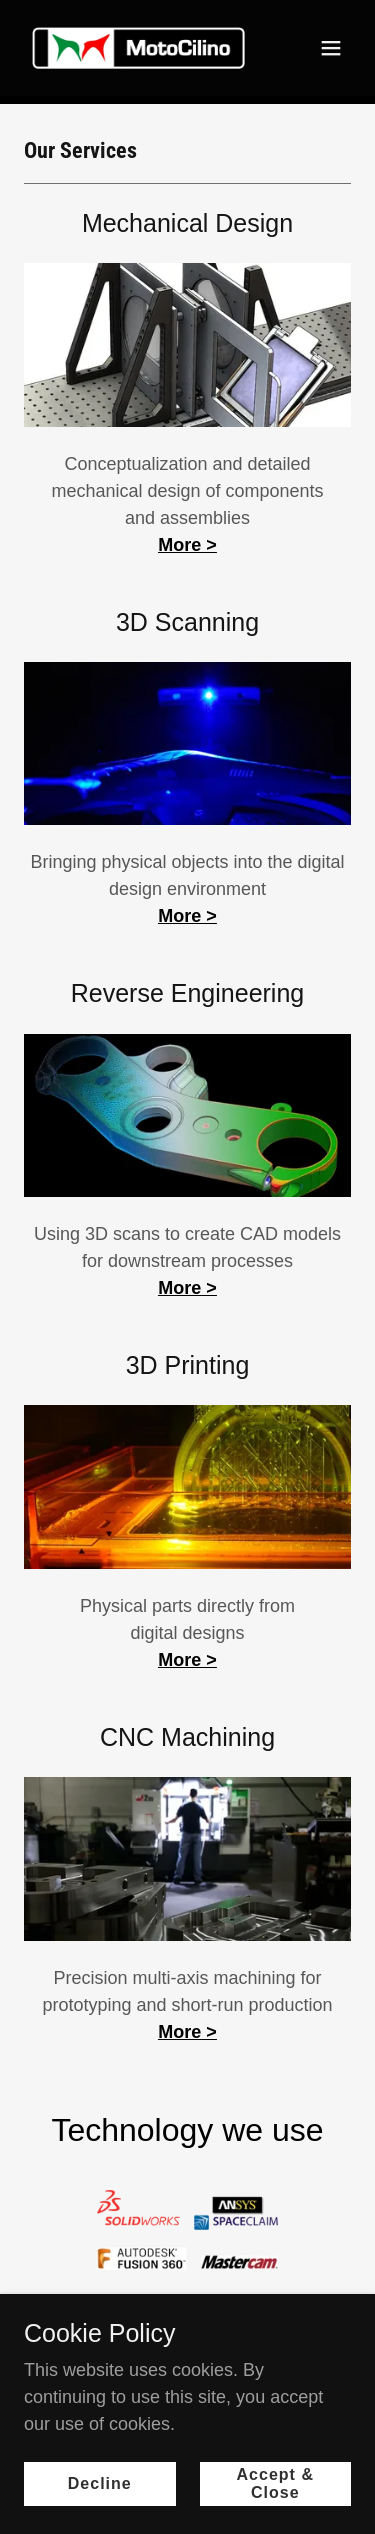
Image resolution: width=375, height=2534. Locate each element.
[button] (331, 48)
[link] (138, 48)
